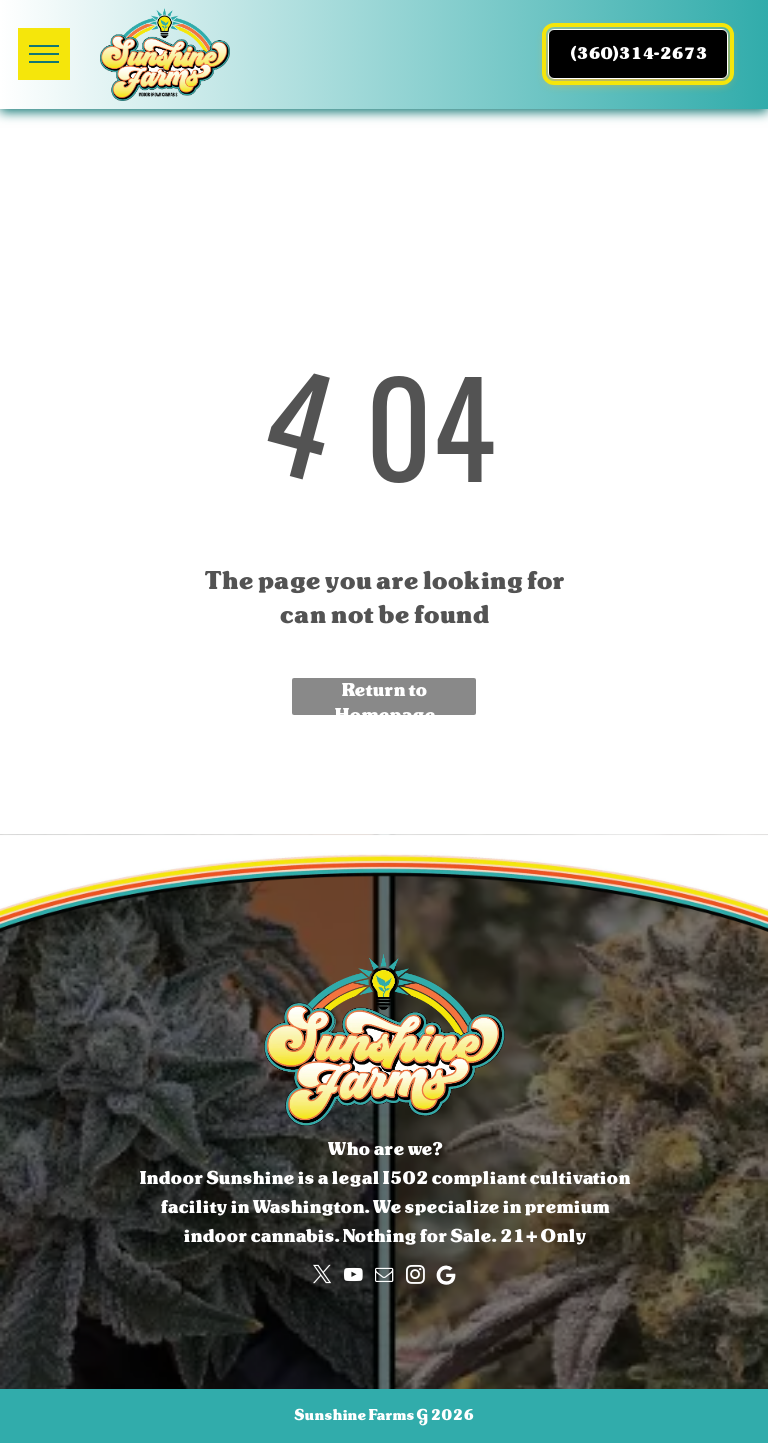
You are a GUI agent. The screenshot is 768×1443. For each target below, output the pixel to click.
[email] (384, 1275)
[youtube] (353, 1275)
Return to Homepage (384, 696)
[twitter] (322, 1275)
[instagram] (415, 1275)
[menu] (44, 54)
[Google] (446, 1275)
